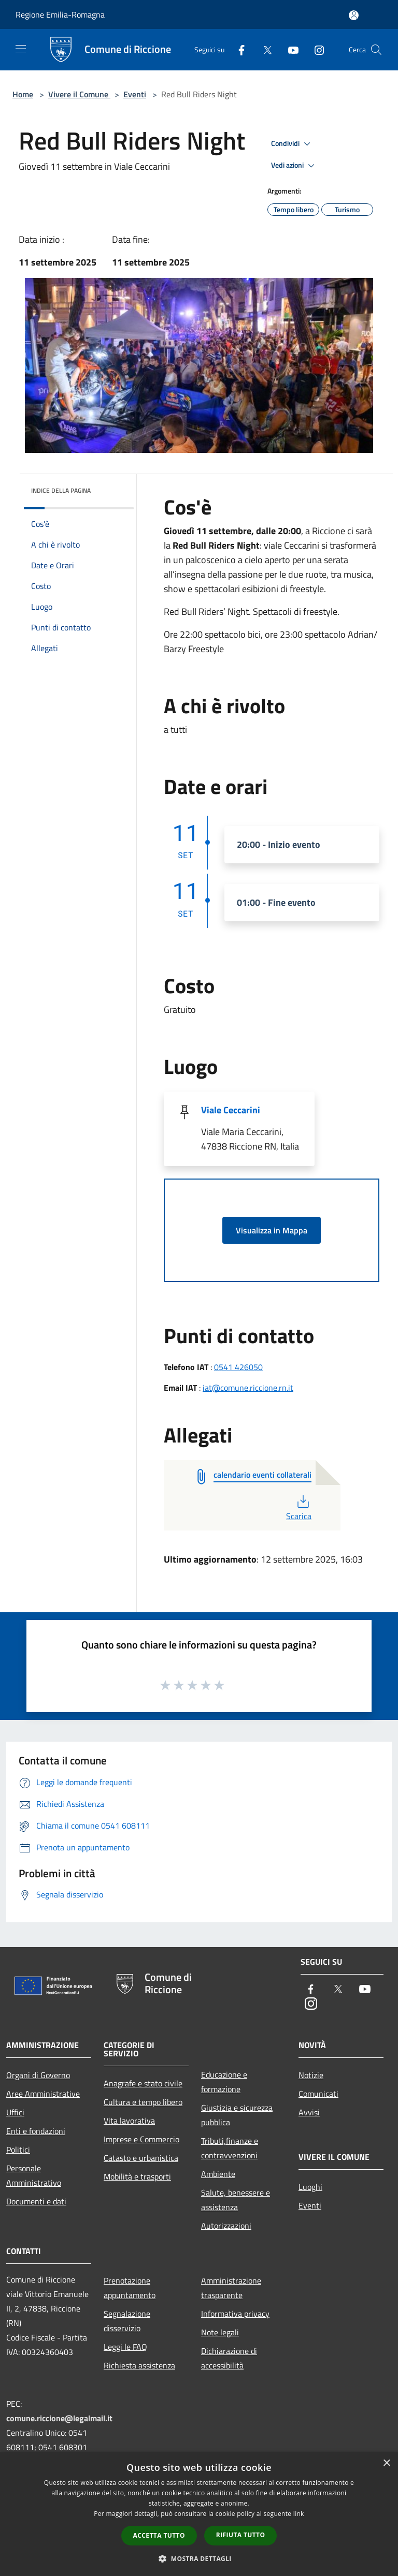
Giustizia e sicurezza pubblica (237, 2114)
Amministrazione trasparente (231, 2287)
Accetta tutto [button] (159, 2535)
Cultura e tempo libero (143, 2102)
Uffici (15, 2112)
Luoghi (310, 2187)
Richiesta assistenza (139, 2365)
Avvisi (309, 2112)
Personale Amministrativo (33, 2175)
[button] (199, 2558)
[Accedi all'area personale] (353, 15)
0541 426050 (238, 1367)
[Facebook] (237, 49)
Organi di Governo (38, 2075)
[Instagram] (315, 49)
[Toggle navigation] (21, 48)
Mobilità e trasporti (137, 2176)
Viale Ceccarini (230, 1110)
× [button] (386, 2463)
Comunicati (318, 2093)
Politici (18, 2149)
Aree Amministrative (43, 2093)
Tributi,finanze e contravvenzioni (229, 2148)
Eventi (134, 94)
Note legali (220, 2332)
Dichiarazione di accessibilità (229, 2358)
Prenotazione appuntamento (129, 2287)
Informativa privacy (235, 2313)
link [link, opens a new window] (298, 2513)
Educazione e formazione (224, 2081)
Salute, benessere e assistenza (235, 2199)
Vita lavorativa (129, 2120)
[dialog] (199, 2514)
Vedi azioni (294, 165)
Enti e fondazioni (35, 2131)
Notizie (310, 2075)
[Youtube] (289, 49)
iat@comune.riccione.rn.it (248, 1387)
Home (22, 94)
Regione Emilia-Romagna (60, 14)
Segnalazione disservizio (127, 2320)
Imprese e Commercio (141, 2139)
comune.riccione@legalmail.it (59, 2418)
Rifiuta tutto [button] (240, 2534)
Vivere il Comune (79, 94)
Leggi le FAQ (125, 2347)
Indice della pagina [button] (61, 490)
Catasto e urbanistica (141, 2158)
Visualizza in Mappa (271, 1230)
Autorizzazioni (226, 2225)
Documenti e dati (36, 2201)
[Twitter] (263, 49)
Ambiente (218, 2174)
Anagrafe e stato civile (143, 2083)
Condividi (292, 144)
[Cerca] (376, 49)
